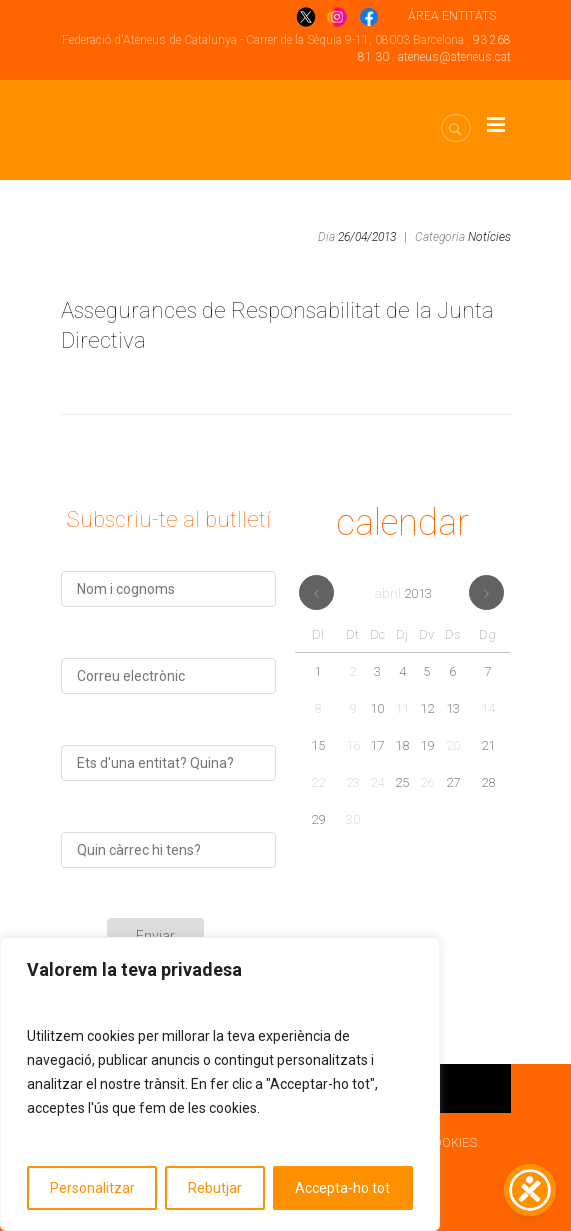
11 (402, 708)
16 (353, 745)
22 (318, 782)
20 (453, 745)
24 (377, 782)
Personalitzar (92, 1188)
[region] (220, 1084)
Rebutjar (215, 1188)
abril (403, 593)
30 (353, 819)
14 (488, 708)
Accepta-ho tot (342, 1188)
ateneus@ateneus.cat (454, 57)
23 (353, 782)
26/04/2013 (367, 237)
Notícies (489, 237)
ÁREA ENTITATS (452, 16)
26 (427, 782)
